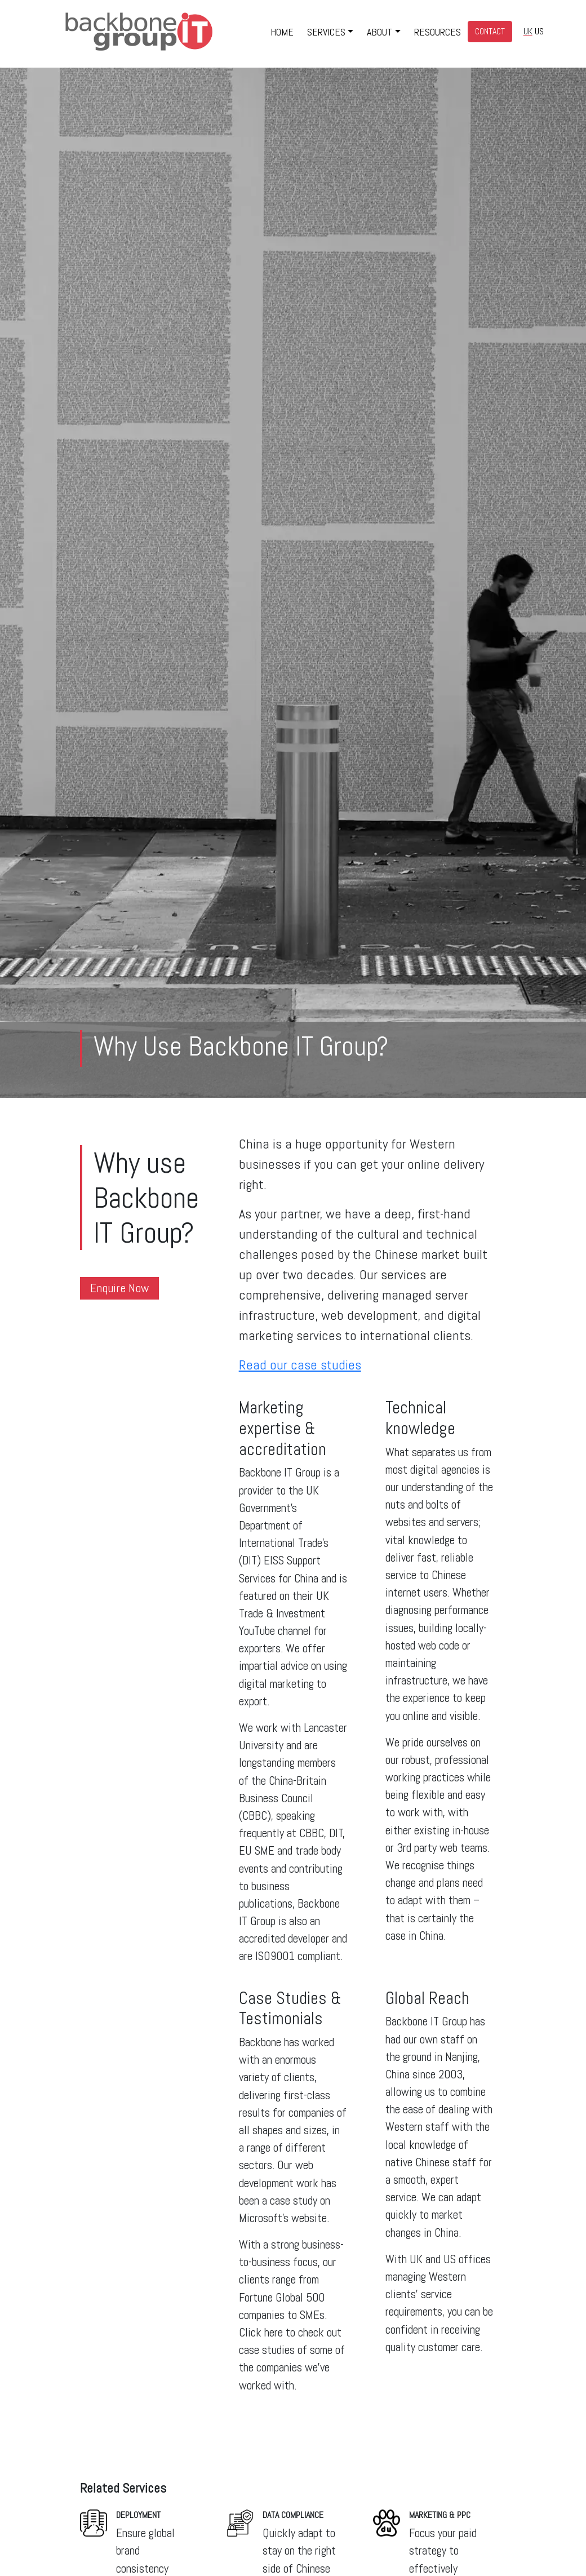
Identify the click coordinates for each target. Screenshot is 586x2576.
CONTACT (490, 31)
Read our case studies (300, 1364)
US (539, 31)
